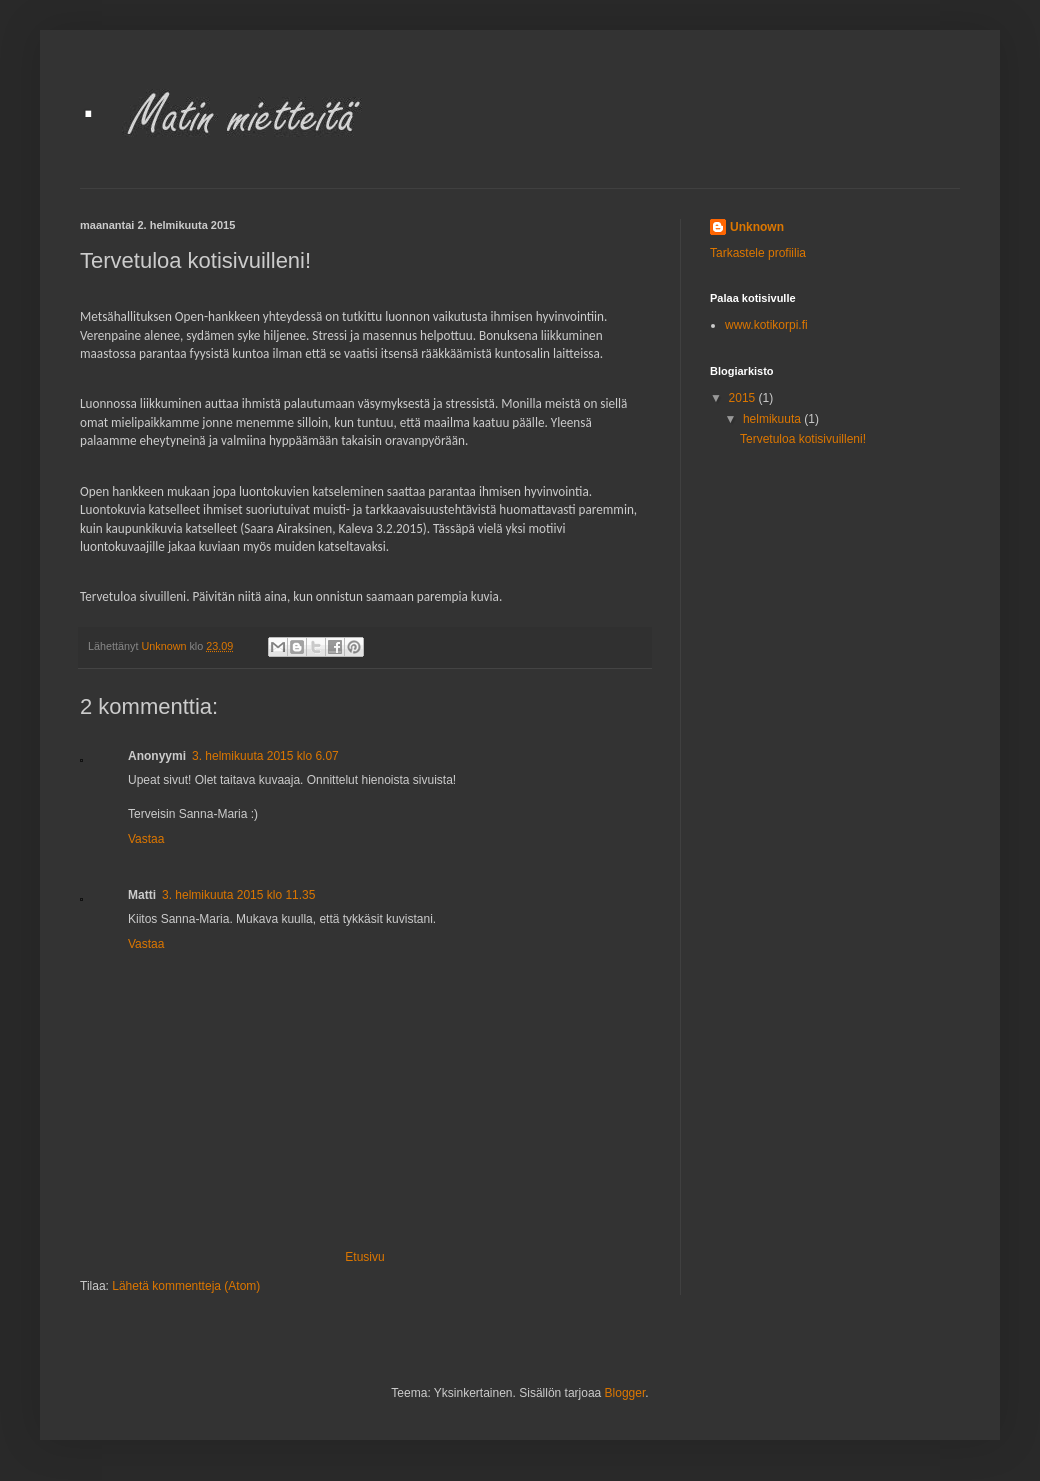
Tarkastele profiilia (758, 253)
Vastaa (146, 839)
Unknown (757, 227)
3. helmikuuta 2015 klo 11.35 (238, 895)
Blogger (625, 1393)
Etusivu (364, 1257)
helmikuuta (773, 419)
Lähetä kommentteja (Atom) (186, 1286)
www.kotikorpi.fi (766, 325)
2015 (744, 398)
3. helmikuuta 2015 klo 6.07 (265, 756)
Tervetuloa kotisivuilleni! (803, 439)
